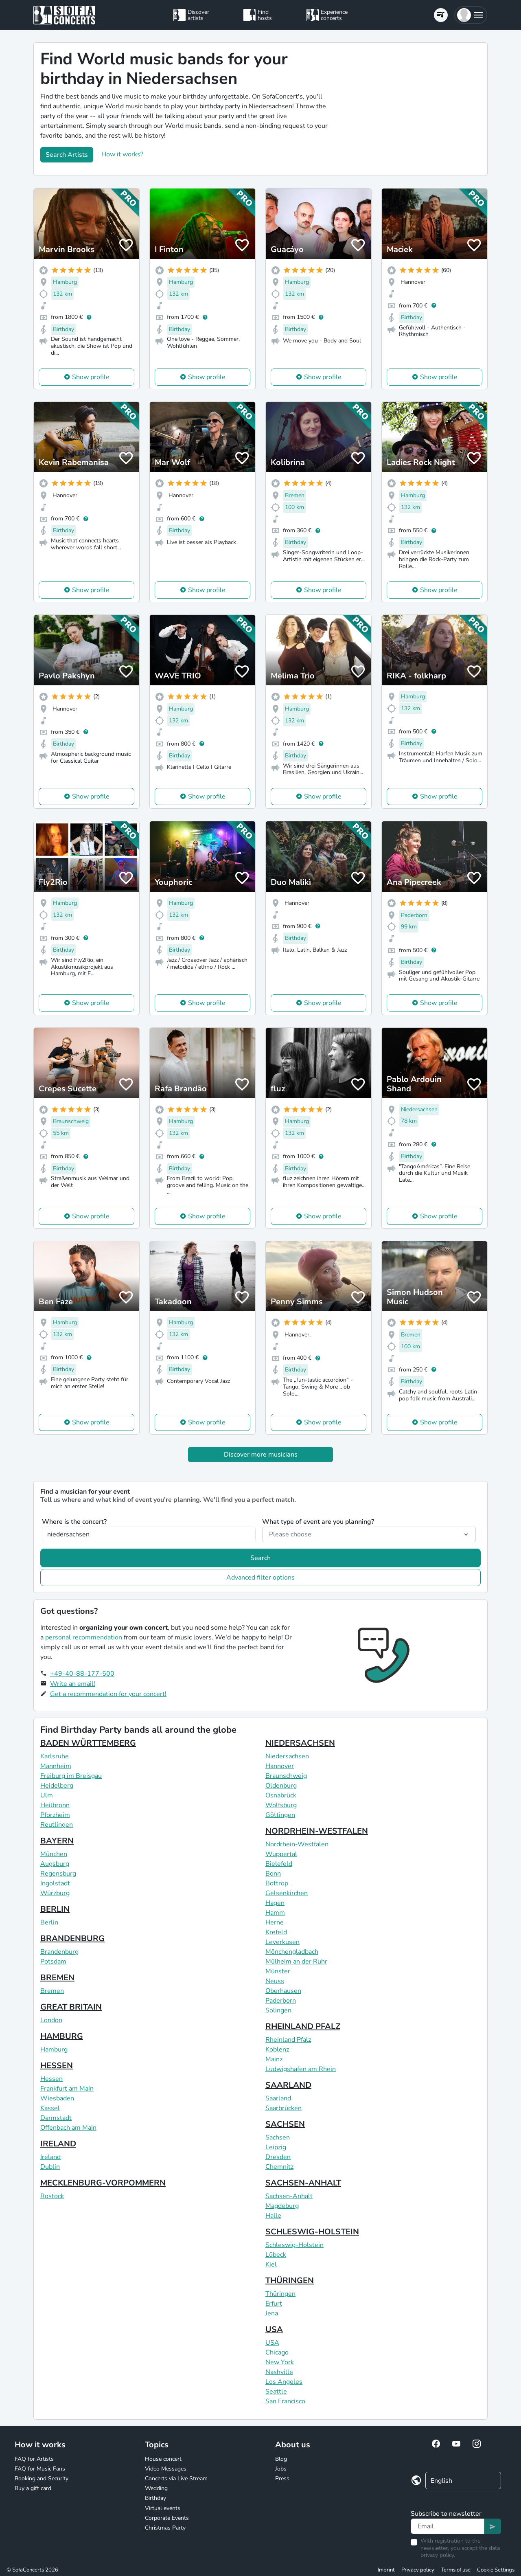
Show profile (90, 377)
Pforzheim (55, 1814)
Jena (271, 2313)
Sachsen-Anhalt (289, 2196)
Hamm (275, 1912)
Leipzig (275, 2147)
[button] (470, 15)
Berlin (49, 1922)
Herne (274, 1922)
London (51, 2020)
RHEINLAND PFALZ (302, 2026)
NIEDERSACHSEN (300, 1743)
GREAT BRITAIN (71, 2006)
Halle (273, 2215)
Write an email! (72, 1683)
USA (274, 2329)
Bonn (273, 1873)
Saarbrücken (283, 2108)
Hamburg (54, 2049)
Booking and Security (41, 2478)
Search (260, 1557)
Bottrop (276, 1883)
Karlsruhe (54, 1756)
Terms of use (456, 2570)
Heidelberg (56, 1785)
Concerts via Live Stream (176, 2478)
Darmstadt (56, 2117)
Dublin (50, 2166)
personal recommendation (83, 1637)
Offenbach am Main (68, 2127)
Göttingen (280, 1814)
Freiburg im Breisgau (71, 1775)
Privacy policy (417, 2570)
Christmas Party (165, 2528)
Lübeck (275, 2254)
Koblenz (277, 2049)
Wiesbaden (57, 2098)
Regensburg (58, 1873)
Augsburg (54, 1863)
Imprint (386, 2570)
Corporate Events (167, 2518)
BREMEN (57, 1977)
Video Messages (165, 2469)
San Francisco (285, 2401)
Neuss (274, 1981)
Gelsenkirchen (286, 1893)
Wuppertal (281, 1854)
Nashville (279, 2372)
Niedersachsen (287, 1756)
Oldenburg (281, 1785)
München (53, 1854)
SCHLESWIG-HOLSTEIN (312, 2231)
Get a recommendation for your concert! (108, 1694)
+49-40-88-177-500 (82, 1673)
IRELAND (58, 2143)
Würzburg (55, 1893)
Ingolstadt (55, 1883)
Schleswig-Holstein (294, 2244)
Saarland (278, 2098)
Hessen (51, 2078)
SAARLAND (288, 2085)
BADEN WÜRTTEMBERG (88, 1743)
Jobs (281, 2469)
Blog (281, 2459)
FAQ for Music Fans (40, 2469)
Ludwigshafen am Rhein (300, 2069)
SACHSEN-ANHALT (303, 2182)
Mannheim (55, 1766)
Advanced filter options (260, 1577)
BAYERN (57, 1840)
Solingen (278, 2010)
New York (279, 2362)
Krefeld (276, 1932)
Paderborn (280, 2000)
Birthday (155, 2498)
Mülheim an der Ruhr (296, 1961)
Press (282, 2478)
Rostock (52, 2196)
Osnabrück (280, 1795)
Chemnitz (279, 2166)
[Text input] (447, 2526)
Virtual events (162, 2508)
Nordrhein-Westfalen (296, 1844)
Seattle (276, 2391)
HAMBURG (61, 2036)
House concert (163, 2459)
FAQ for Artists (34, 2459)
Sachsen (277, 2137)
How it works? (122, 154)
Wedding (156, 2488)
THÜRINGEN (289, 2280)
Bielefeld (278, 1863)
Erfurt (273, 2303)
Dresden (278, 2157)
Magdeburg (282, 2205)
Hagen (275, 1902)
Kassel (50, 2108)
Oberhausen (283, 1990)
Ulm (46, 1795)
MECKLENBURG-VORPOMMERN (103, 2182)
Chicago (277, 2352)
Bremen (52, 1990)
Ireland (50, 2157)
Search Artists (67, 154)
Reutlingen (56, 1824)
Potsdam (53, 1961)
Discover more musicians (261, 1454)
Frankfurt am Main (67, 2088)
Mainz (273, 2059)
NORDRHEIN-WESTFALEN (316, 1831)
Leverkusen (282, 1941)
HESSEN (56, 2065)
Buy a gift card (33, 2488)
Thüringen (280, 2293)
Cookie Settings (495, 2570)
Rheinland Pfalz (288, 2039)
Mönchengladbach (291, 1951)
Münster (277, 1971)
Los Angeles (283, 2381)
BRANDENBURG (72, 1938)
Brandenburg (59, 1951)
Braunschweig (286, 1775)
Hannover (279, 1766)
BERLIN (55, 1909)
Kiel (271, 2264)
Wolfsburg (281, 1805)
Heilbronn (55, 1805)
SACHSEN (285, 2124)
